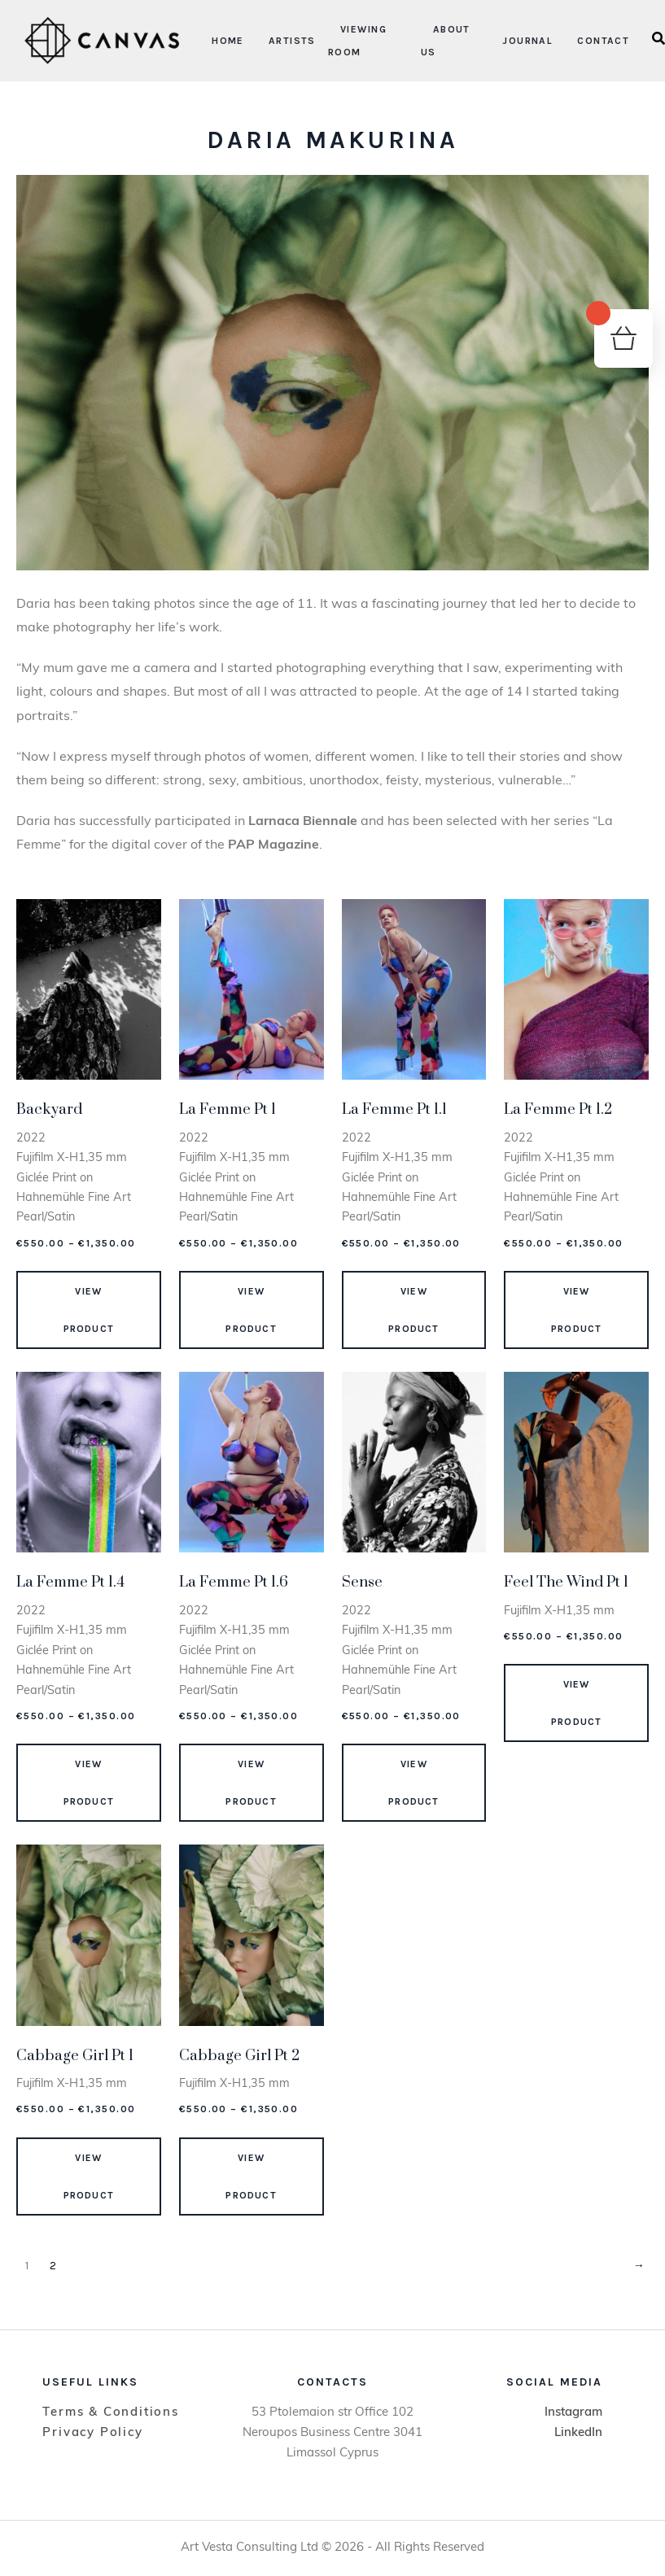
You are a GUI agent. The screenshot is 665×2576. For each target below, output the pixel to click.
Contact (603, 40)
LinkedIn (578, 2433)
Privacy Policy (92, 2433)
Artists (292, 40)
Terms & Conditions (110, 2413)
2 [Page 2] (53, 2266)
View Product (88, 1310)
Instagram (573, 2413)
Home (228, 40)
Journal (527, 40)
